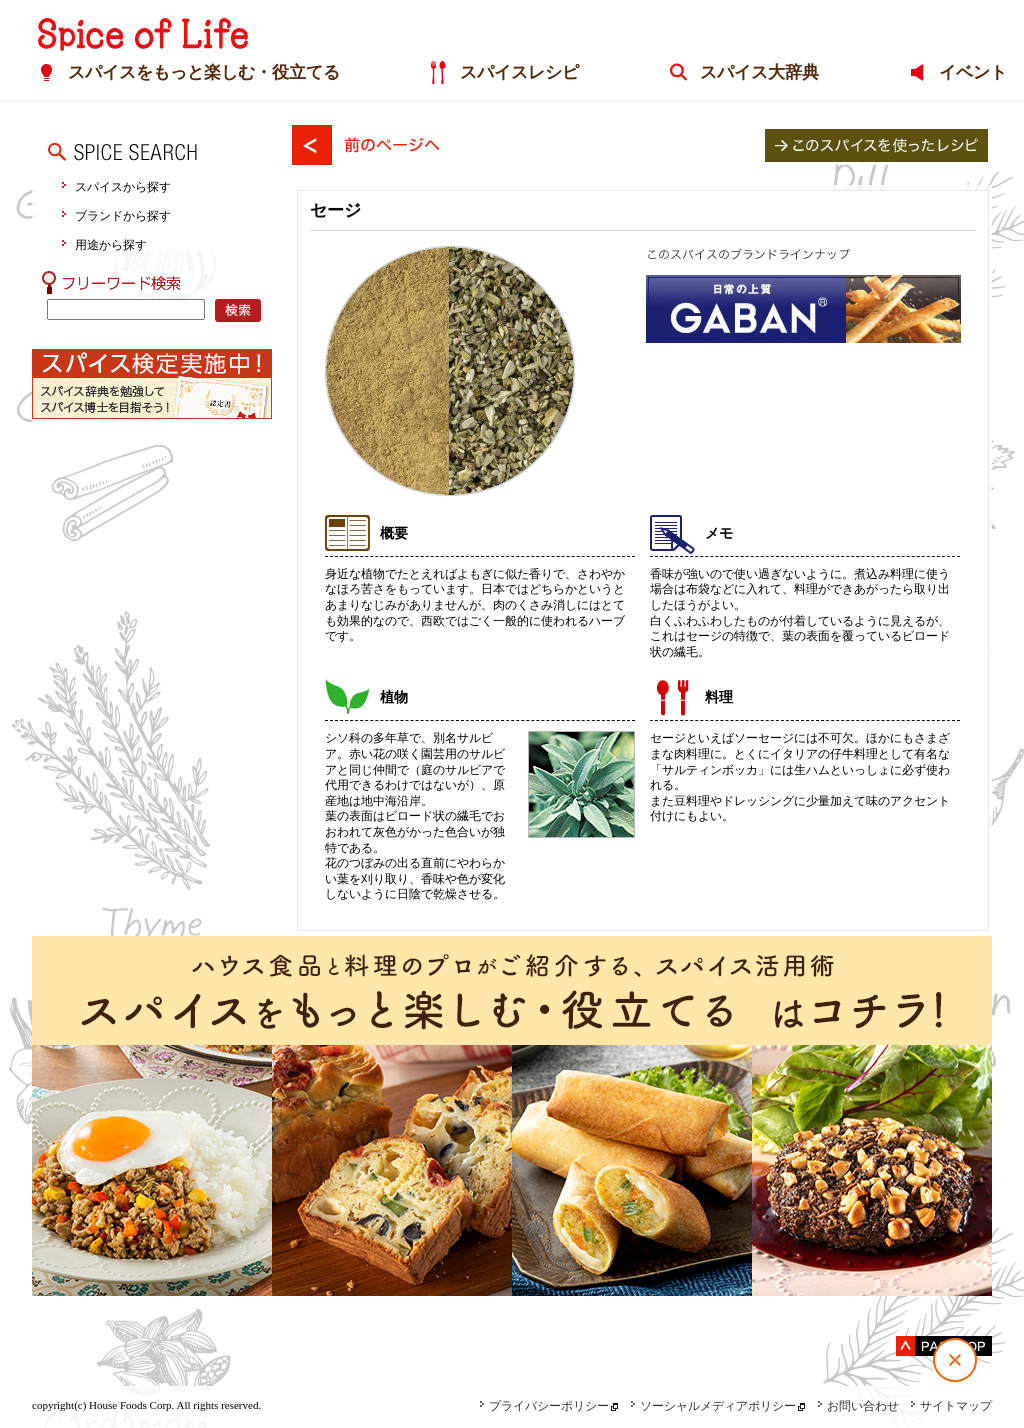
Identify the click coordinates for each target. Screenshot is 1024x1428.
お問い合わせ (858, 1406)
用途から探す (111, 244)
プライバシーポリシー (544, 1406)
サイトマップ (951, 1406)
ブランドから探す (123, 215)
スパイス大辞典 (752, 73)
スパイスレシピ (505, 73)
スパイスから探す (123, 186)
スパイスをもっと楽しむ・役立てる (181, 73)
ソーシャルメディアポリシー (713, 1406)
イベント (975, 73)
